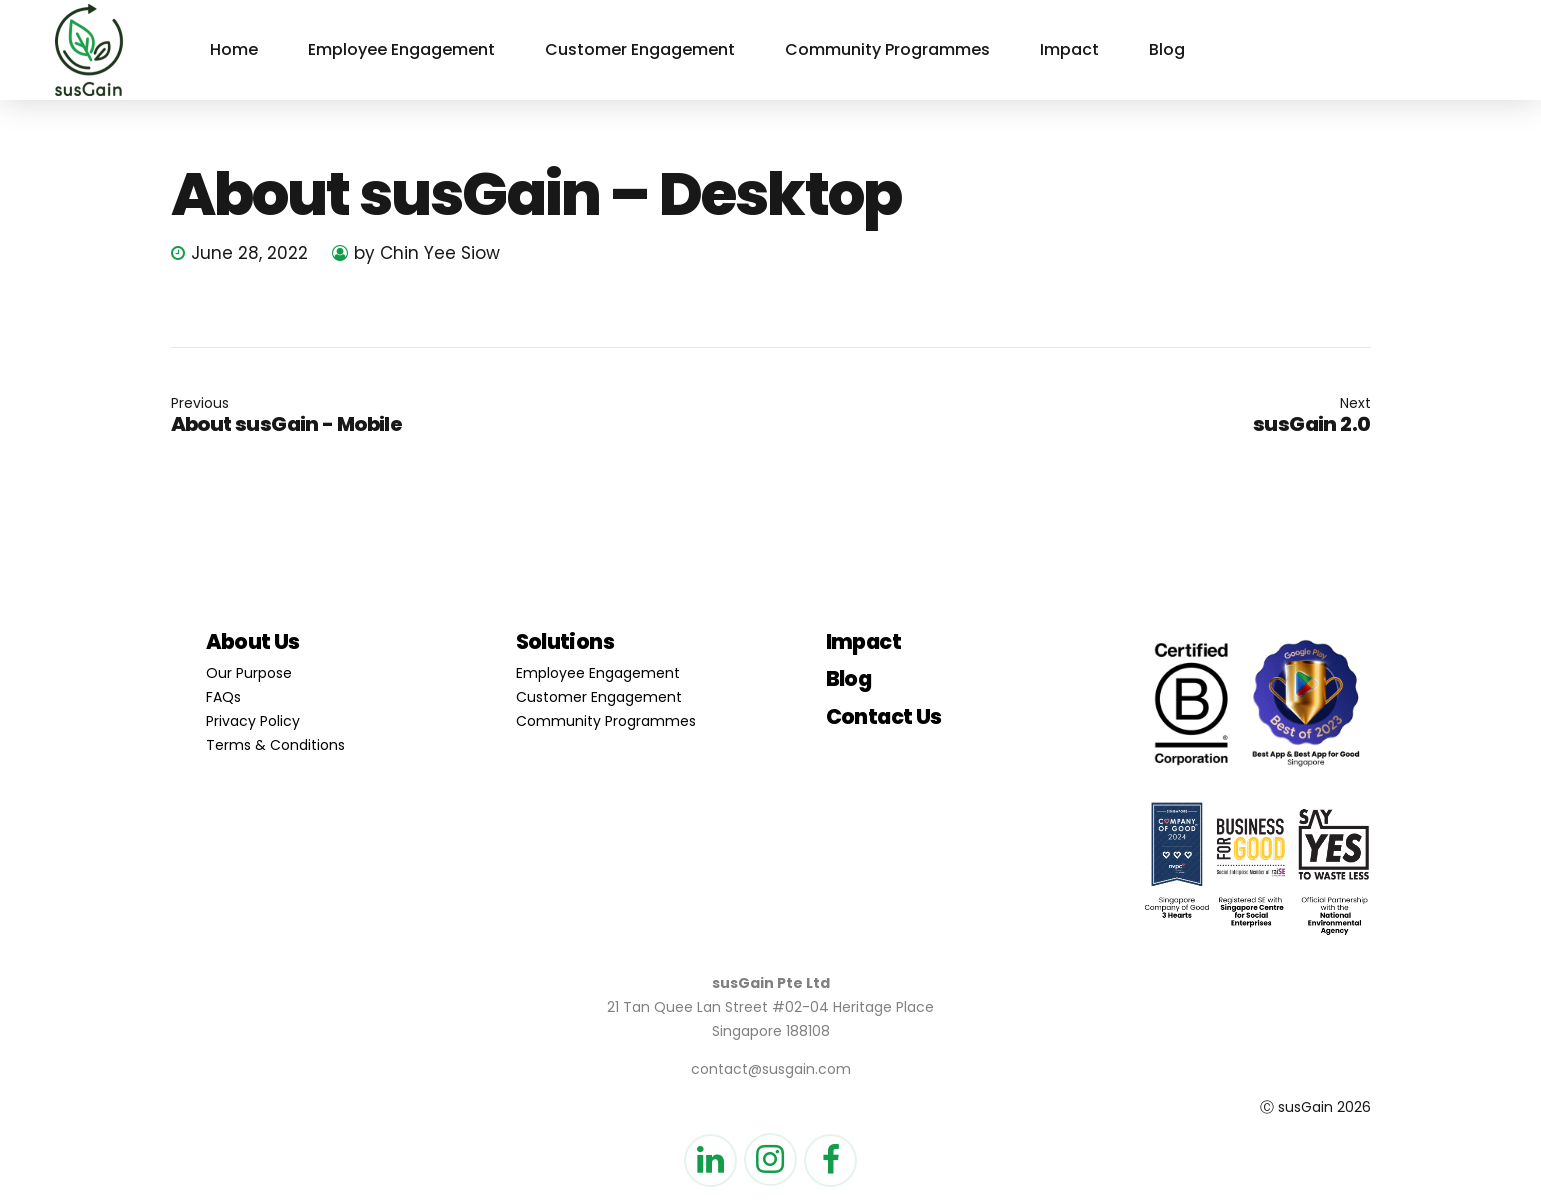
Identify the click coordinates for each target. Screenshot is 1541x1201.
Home (234, 49)
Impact (1069, 49)
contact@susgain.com (771, 1069)
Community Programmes (887, 49)
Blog (1167, 49)
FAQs (223, 697)
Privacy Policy (253, 721)
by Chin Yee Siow (427, 253)
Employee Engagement (401, 49)
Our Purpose (249, 673)
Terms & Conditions (275, 745)
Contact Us (884, 716)
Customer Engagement (640, 49)
